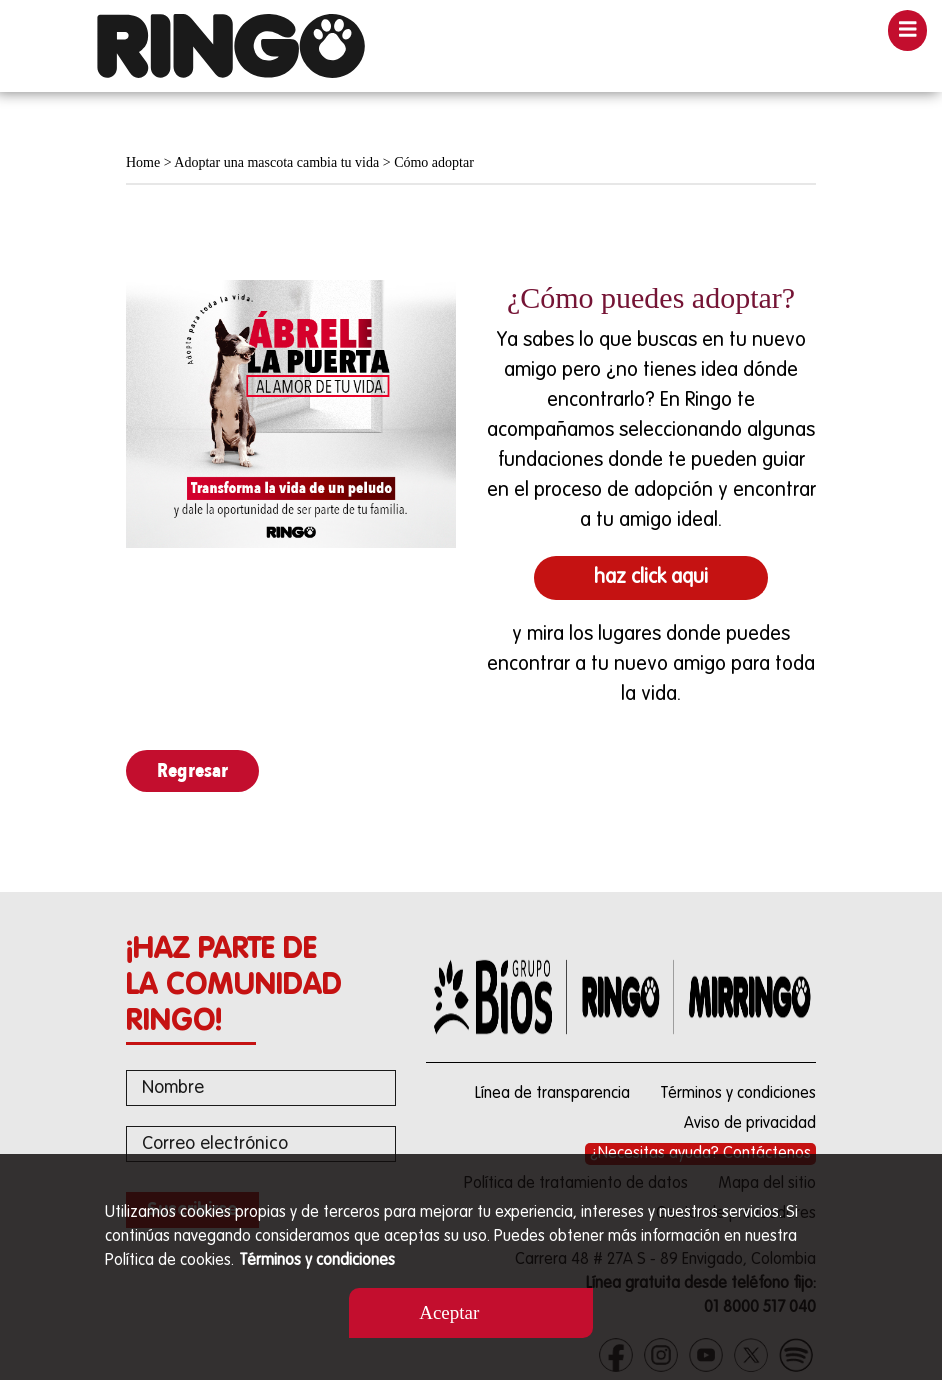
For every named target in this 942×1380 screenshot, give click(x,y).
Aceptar (449, 1312)
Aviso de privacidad (750, 1124)
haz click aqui (651, 578)
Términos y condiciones (317, 1261)
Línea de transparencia (552, 1094)
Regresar (192, 770)
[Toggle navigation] (908, 30)
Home (143, 162)
